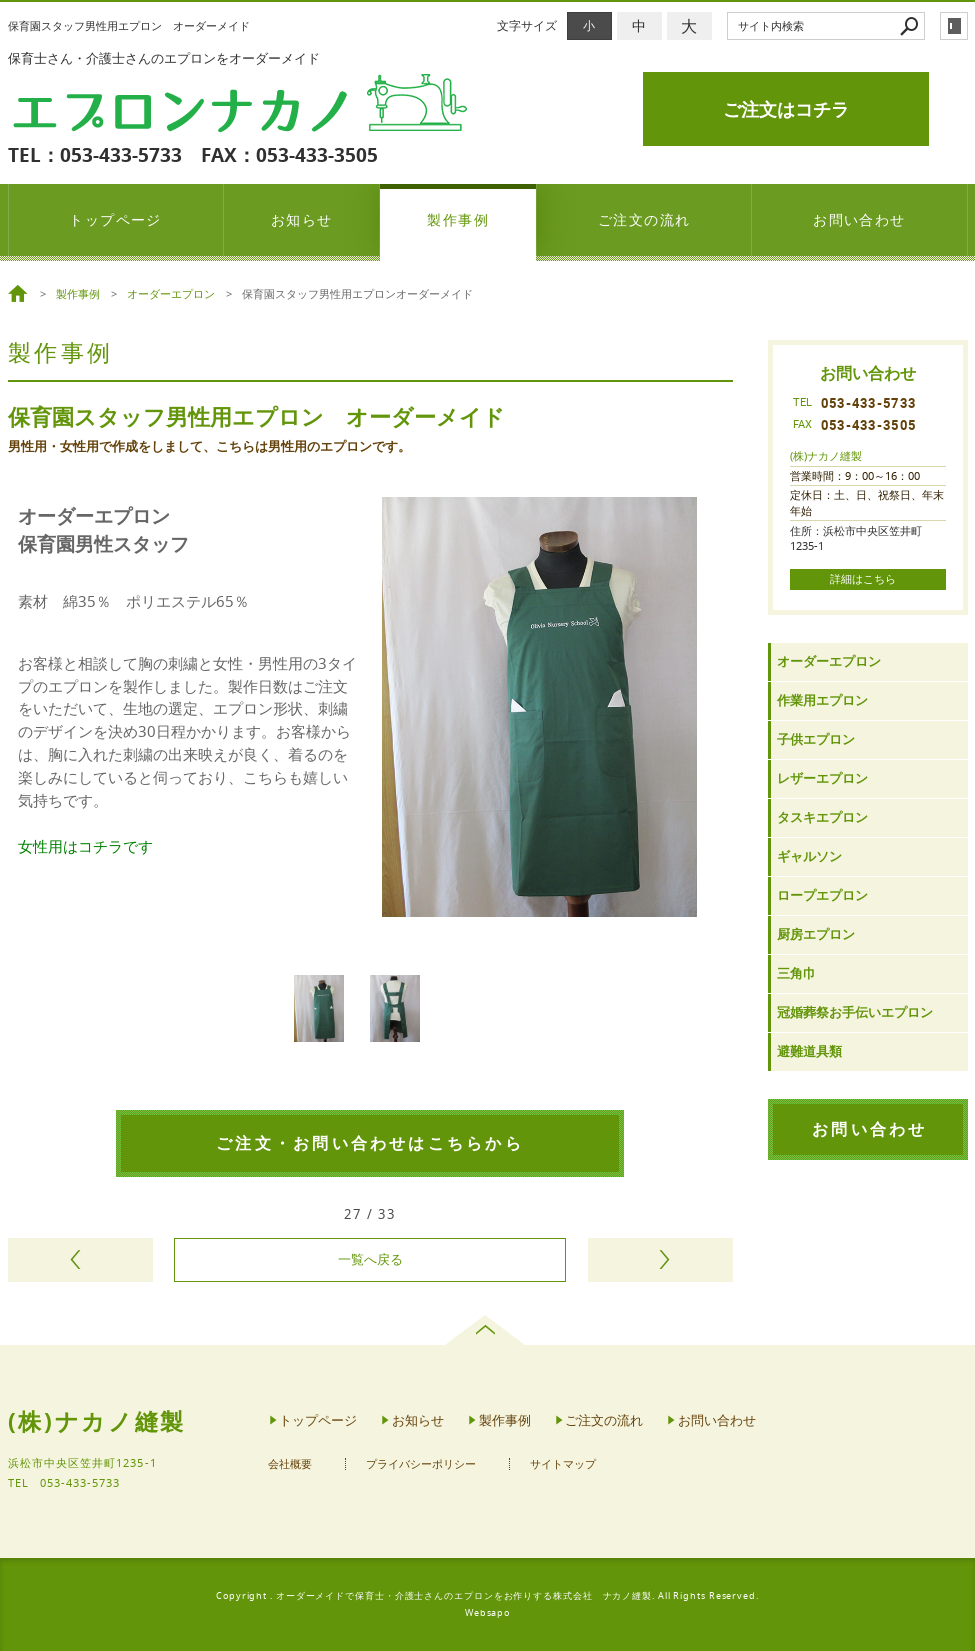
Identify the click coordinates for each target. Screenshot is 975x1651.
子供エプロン (816, 739)
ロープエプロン (822, 895)
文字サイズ (527, 25)
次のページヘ (660, 1260)
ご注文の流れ (644, 219)
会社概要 (290, 1464)
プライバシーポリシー (421, 1464)
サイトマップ (563, 1464)
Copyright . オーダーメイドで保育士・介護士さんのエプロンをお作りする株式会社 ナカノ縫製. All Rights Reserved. (487, 1596)
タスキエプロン (822, 817)
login (954, 26)
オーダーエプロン (829, 661)
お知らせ (302, 219)
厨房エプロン (816, 934)
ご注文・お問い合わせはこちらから (370, 1143)
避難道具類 (809, 1051)
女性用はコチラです (85, 846)
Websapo (487, 1613)
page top (487, 1330)
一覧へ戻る (370, 1259)
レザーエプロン (822, 778)
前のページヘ (80, 1260)
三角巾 (796, 973)
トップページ (115, 219)
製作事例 (458, 219)
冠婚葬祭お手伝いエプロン (855, 1012)
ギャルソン (809, 856)
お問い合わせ (859, 219)
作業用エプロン (822, 700)
